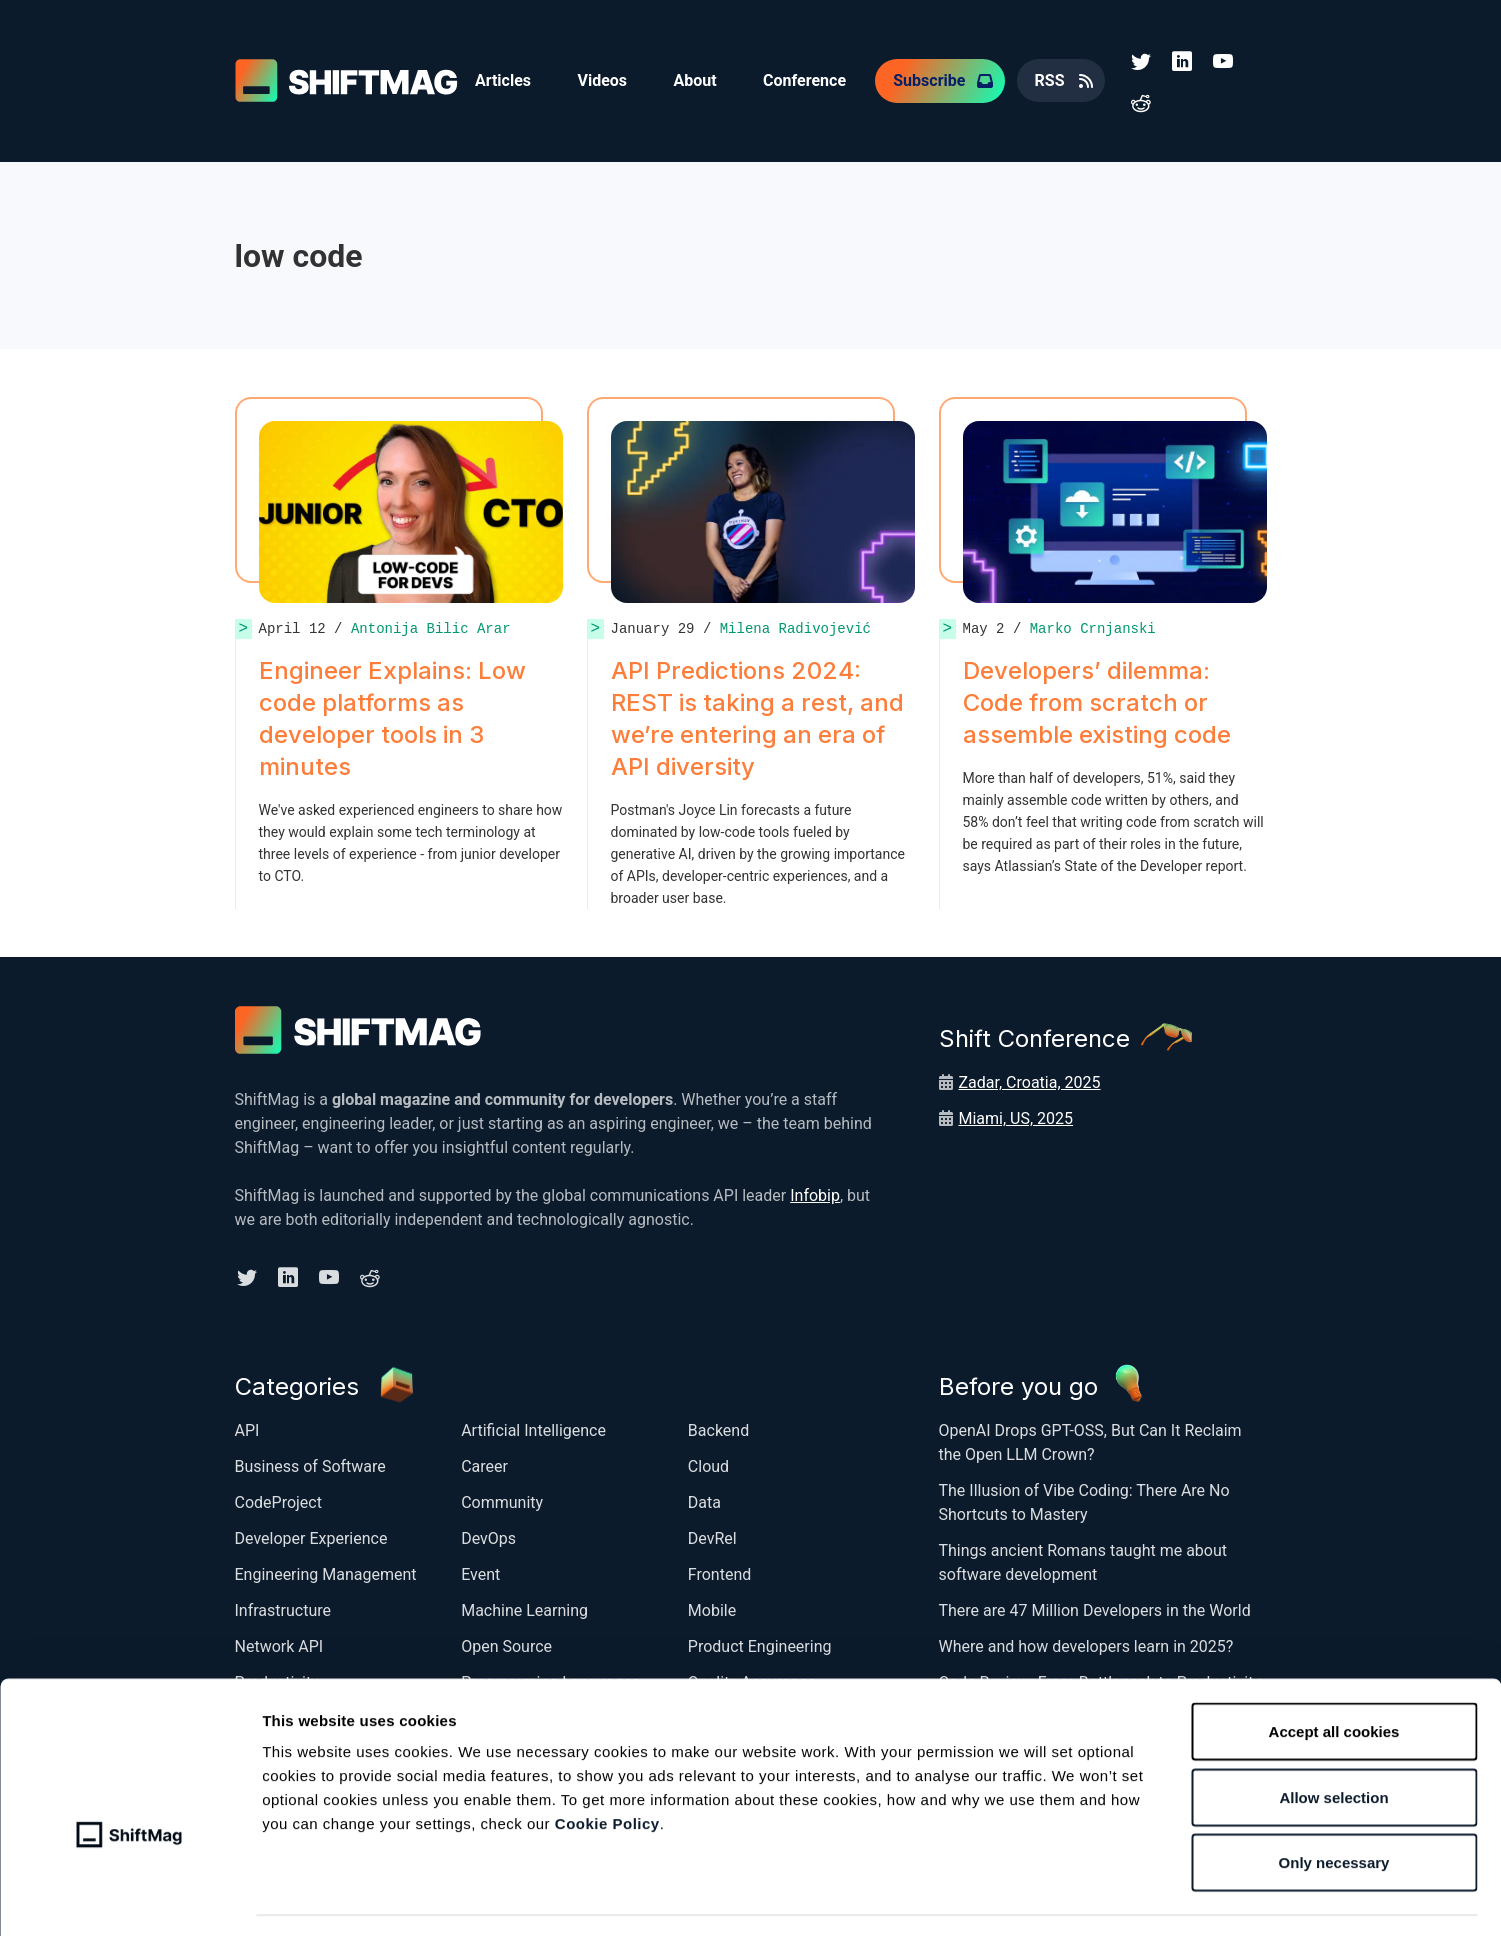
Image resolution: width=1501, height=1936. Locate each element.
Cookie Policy (607, 1765)
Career (484, 1463)
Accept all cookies (1334, 1673)
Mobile (712, 1607)
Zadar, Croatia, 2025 (1030, 1080)
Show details (1054, 1896)
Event (480, 1571)
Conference (810, 79)
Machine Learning (524, 1607)
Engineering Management (326, 1571)
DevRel (712, 1535)
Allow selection (1333, 1739)
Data (704, 1499)
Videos (605, 79)
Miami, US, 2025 (1016, 1116)
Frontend (719, 1571)
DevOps (488, 1535)
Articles (504, 79)
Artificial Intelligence (533, 1427)
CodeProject (278, 1499)
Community (502, 1499)
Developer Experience (311, 1535)
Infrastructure (283, 1607)
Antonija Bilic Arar (431, 626)
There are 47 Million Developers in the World (1095, 1607)
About (698, 79)
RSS (1057, 79)
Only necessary (1334, 1804)
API (247, 1427)
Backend (718, 1427)
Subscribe (936, 79)
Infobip (815, 1193)
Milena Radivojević (795, 626)
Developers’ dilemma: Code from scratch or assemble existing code (1100, 700)
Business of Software (310, 1463)
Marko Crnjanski (1093, 626)
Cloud (708, 1463)
